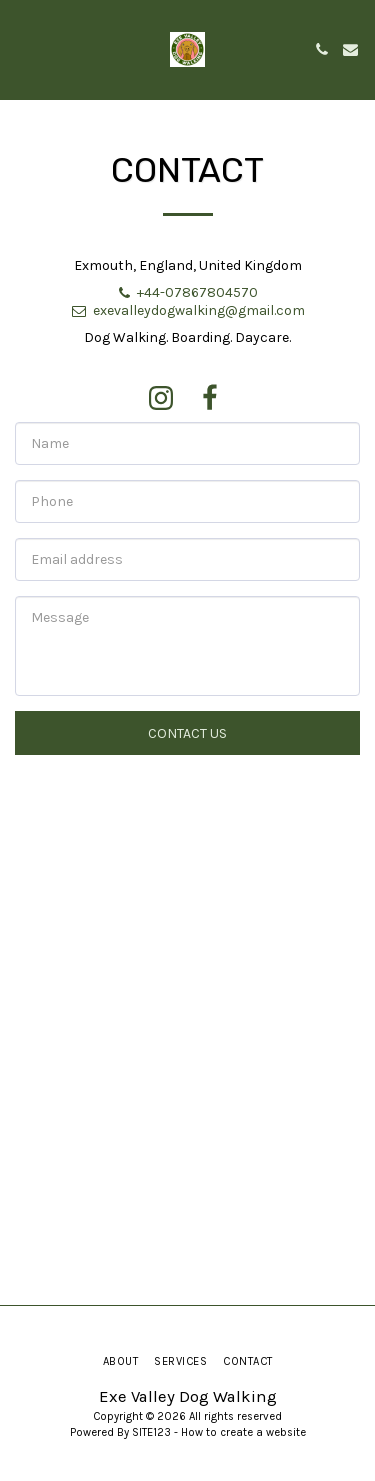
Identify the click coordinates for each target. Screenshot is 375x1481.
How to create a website (243, 1432)
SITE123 (151, 1432)
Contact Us (187, 733)
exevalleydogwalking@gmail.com (187, 310)
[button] (22, 48)
